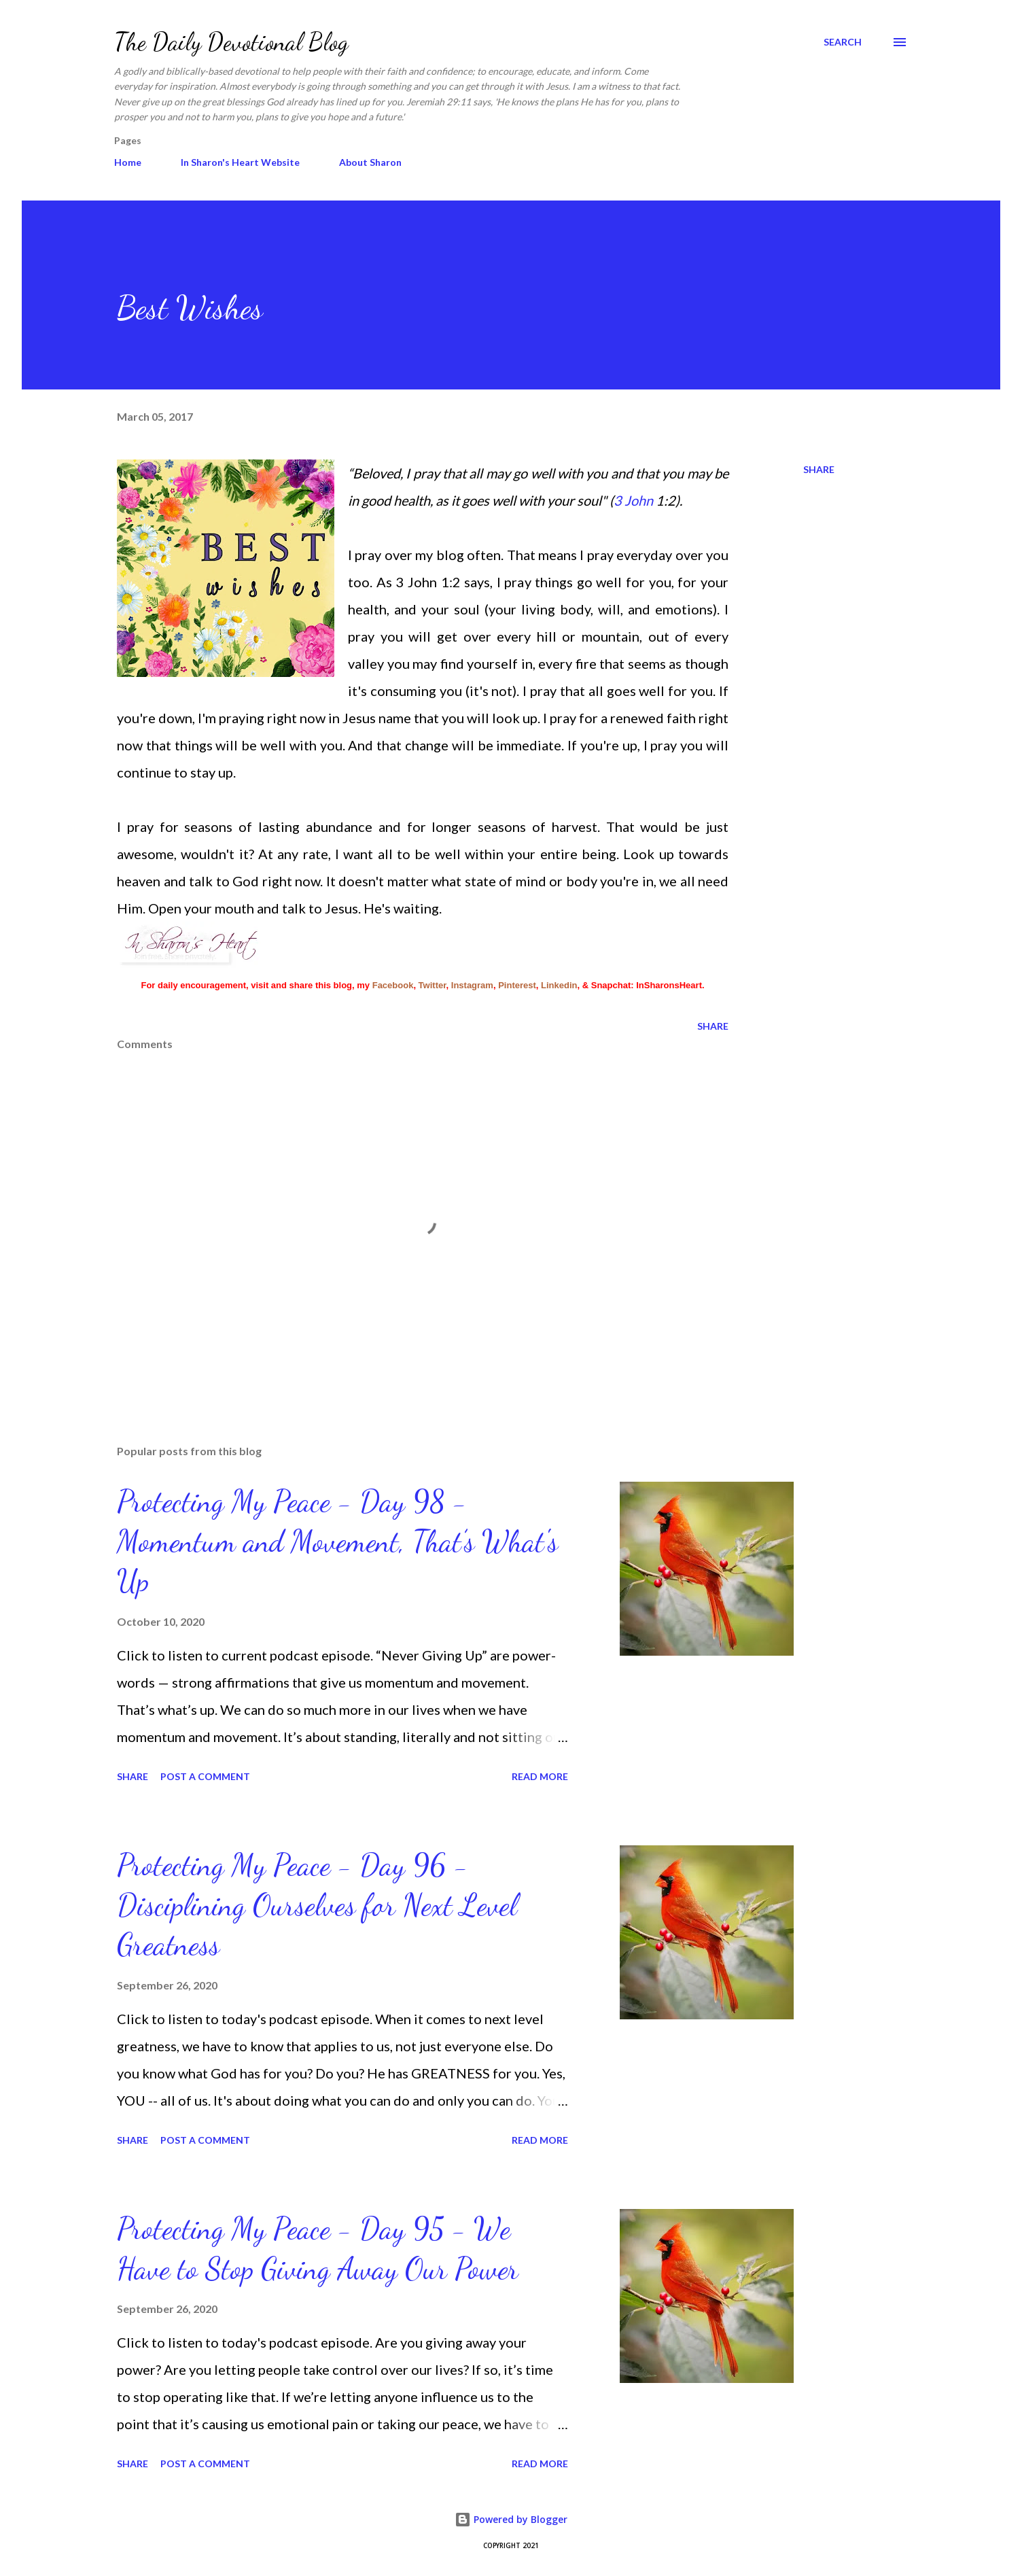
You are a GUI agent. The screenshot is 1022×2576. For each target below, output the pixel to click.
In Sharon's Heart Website (240, 162)
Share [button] (818, 469)
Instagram (472, 985)
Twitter (432, 985)
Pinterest (517, 985)
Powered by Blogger (511, 2519)
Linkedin (559, 985)
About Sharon (370, 162)
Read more (540, 1776)
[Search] (843, 42)
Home (127, 162)
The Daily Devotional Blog (231, 41)
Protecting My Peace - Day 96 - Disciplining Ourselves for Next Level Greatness (317, 1904)
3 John (633, 500)
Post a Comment (205, 1776)
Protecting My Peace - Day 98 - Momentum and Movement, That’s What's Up (337, 1541)
